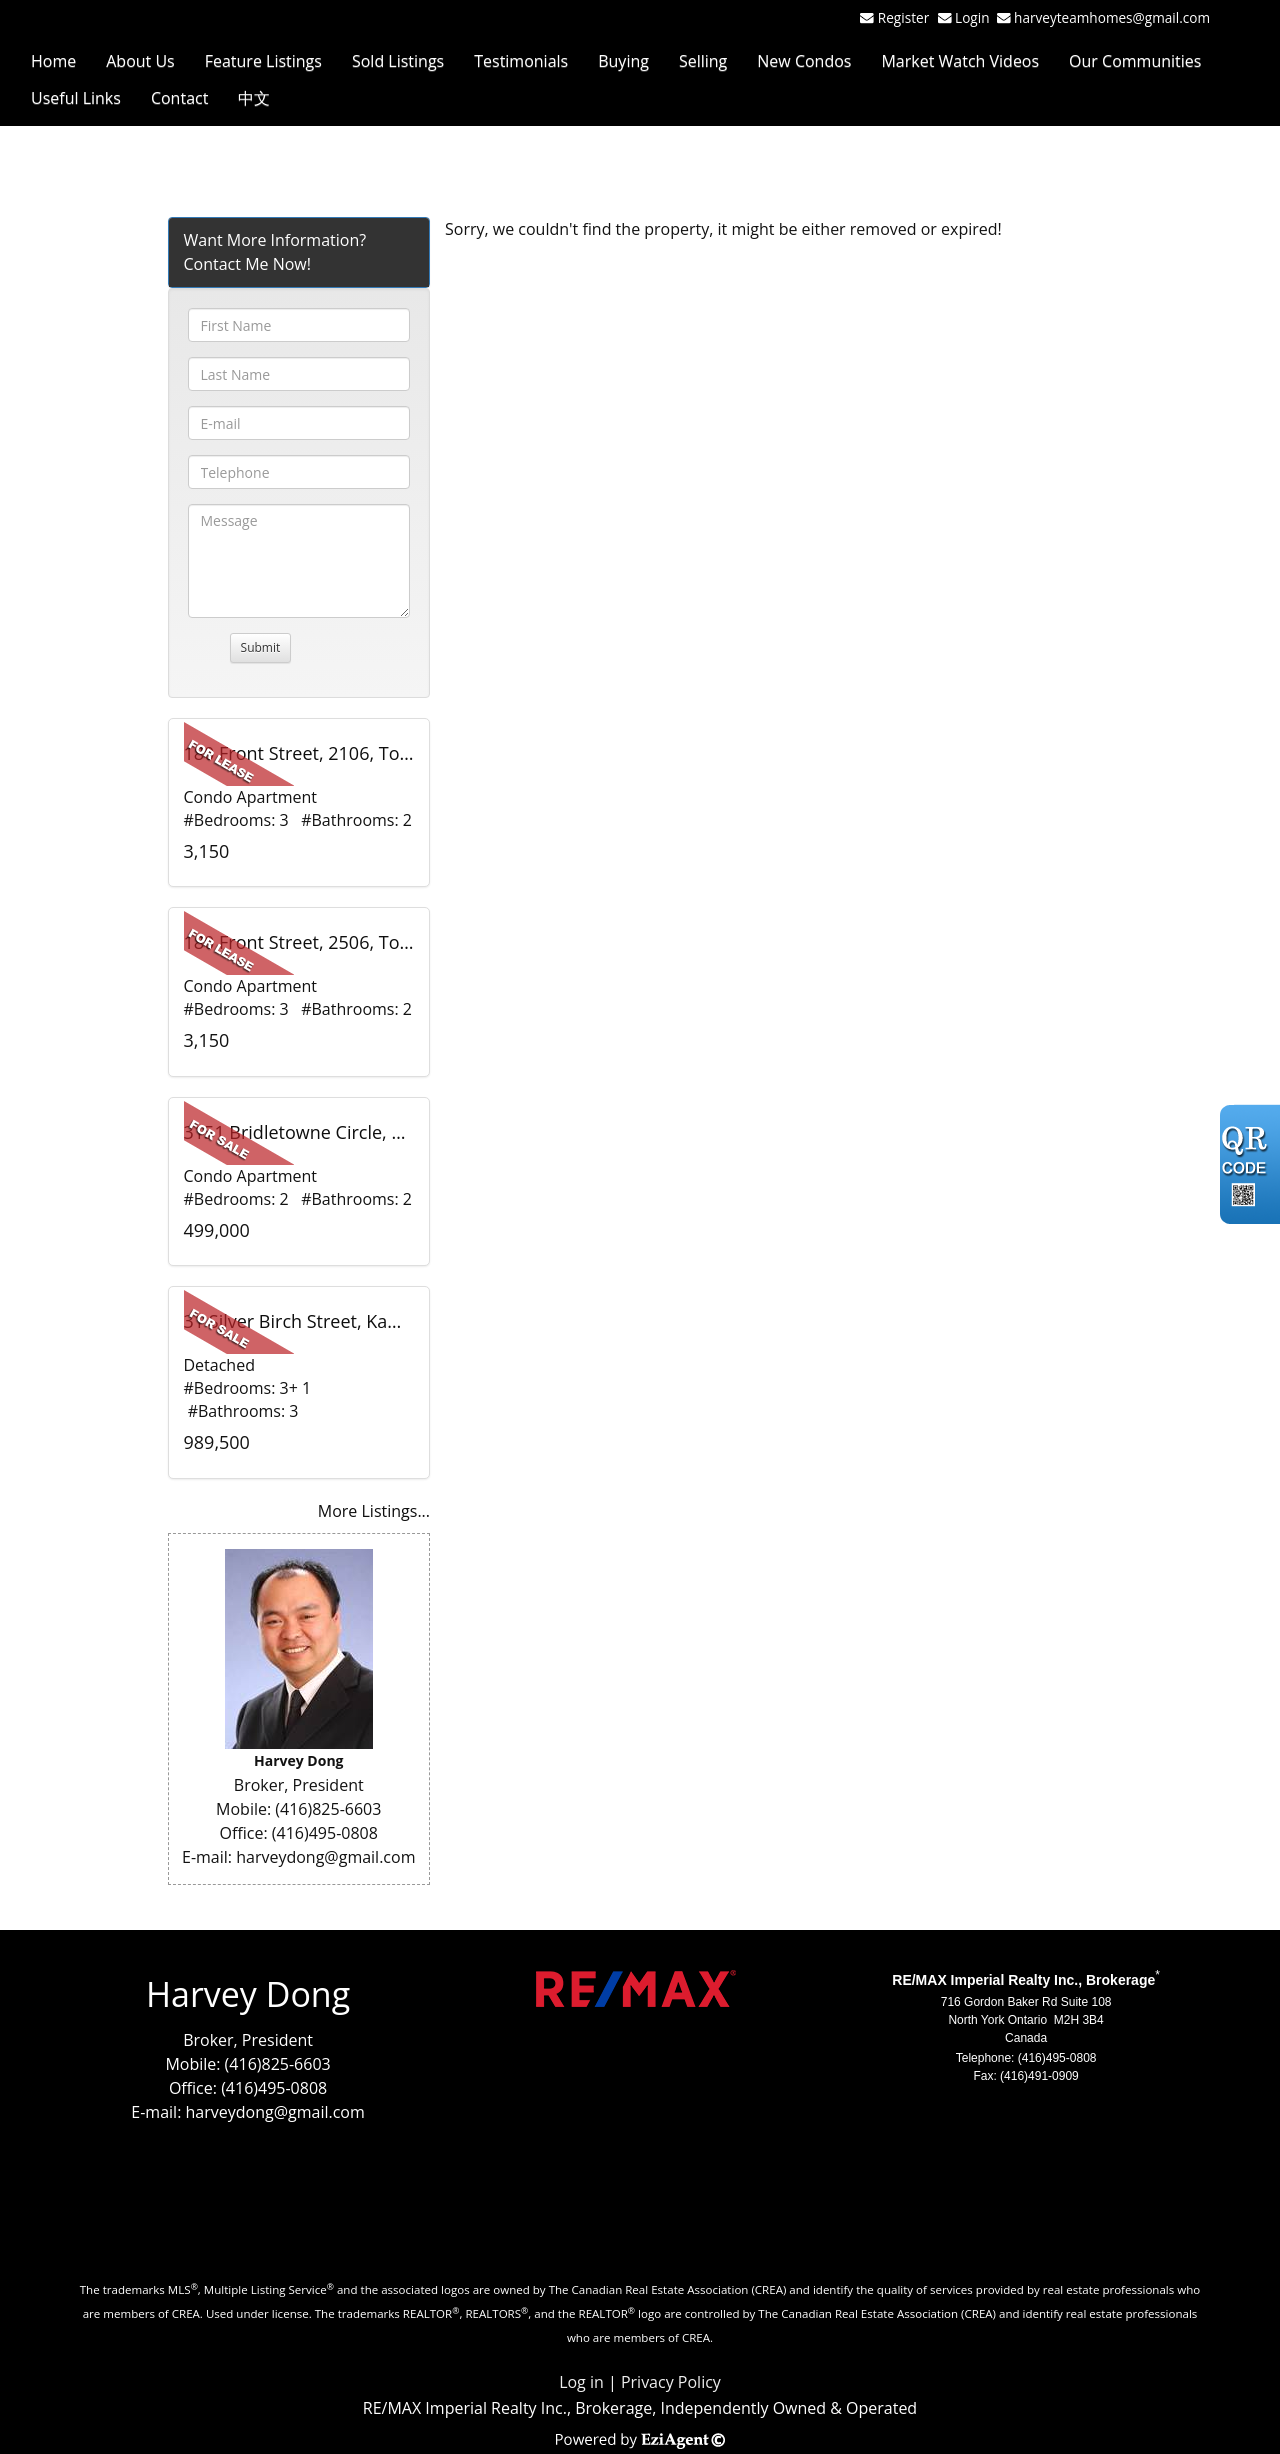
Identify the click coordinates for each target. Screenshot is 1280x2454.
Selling (703, 61)
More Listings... (374, 1511)
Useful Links (76, 98)
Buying (623, 61)
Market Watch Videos (960, 61)
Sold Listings (398, 61)
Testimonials (521, 61)
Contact (179, 98)
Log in (581, 2382)
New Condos (804, 61)
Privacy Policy (671, 2382)
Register (903, 17)
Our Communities (1135, 61)
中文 (254, 98)
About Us (140, 61)
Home (53, 61)
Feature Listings (263, 61)
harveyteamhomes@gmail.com (1112, 17)
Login (976, 17)
